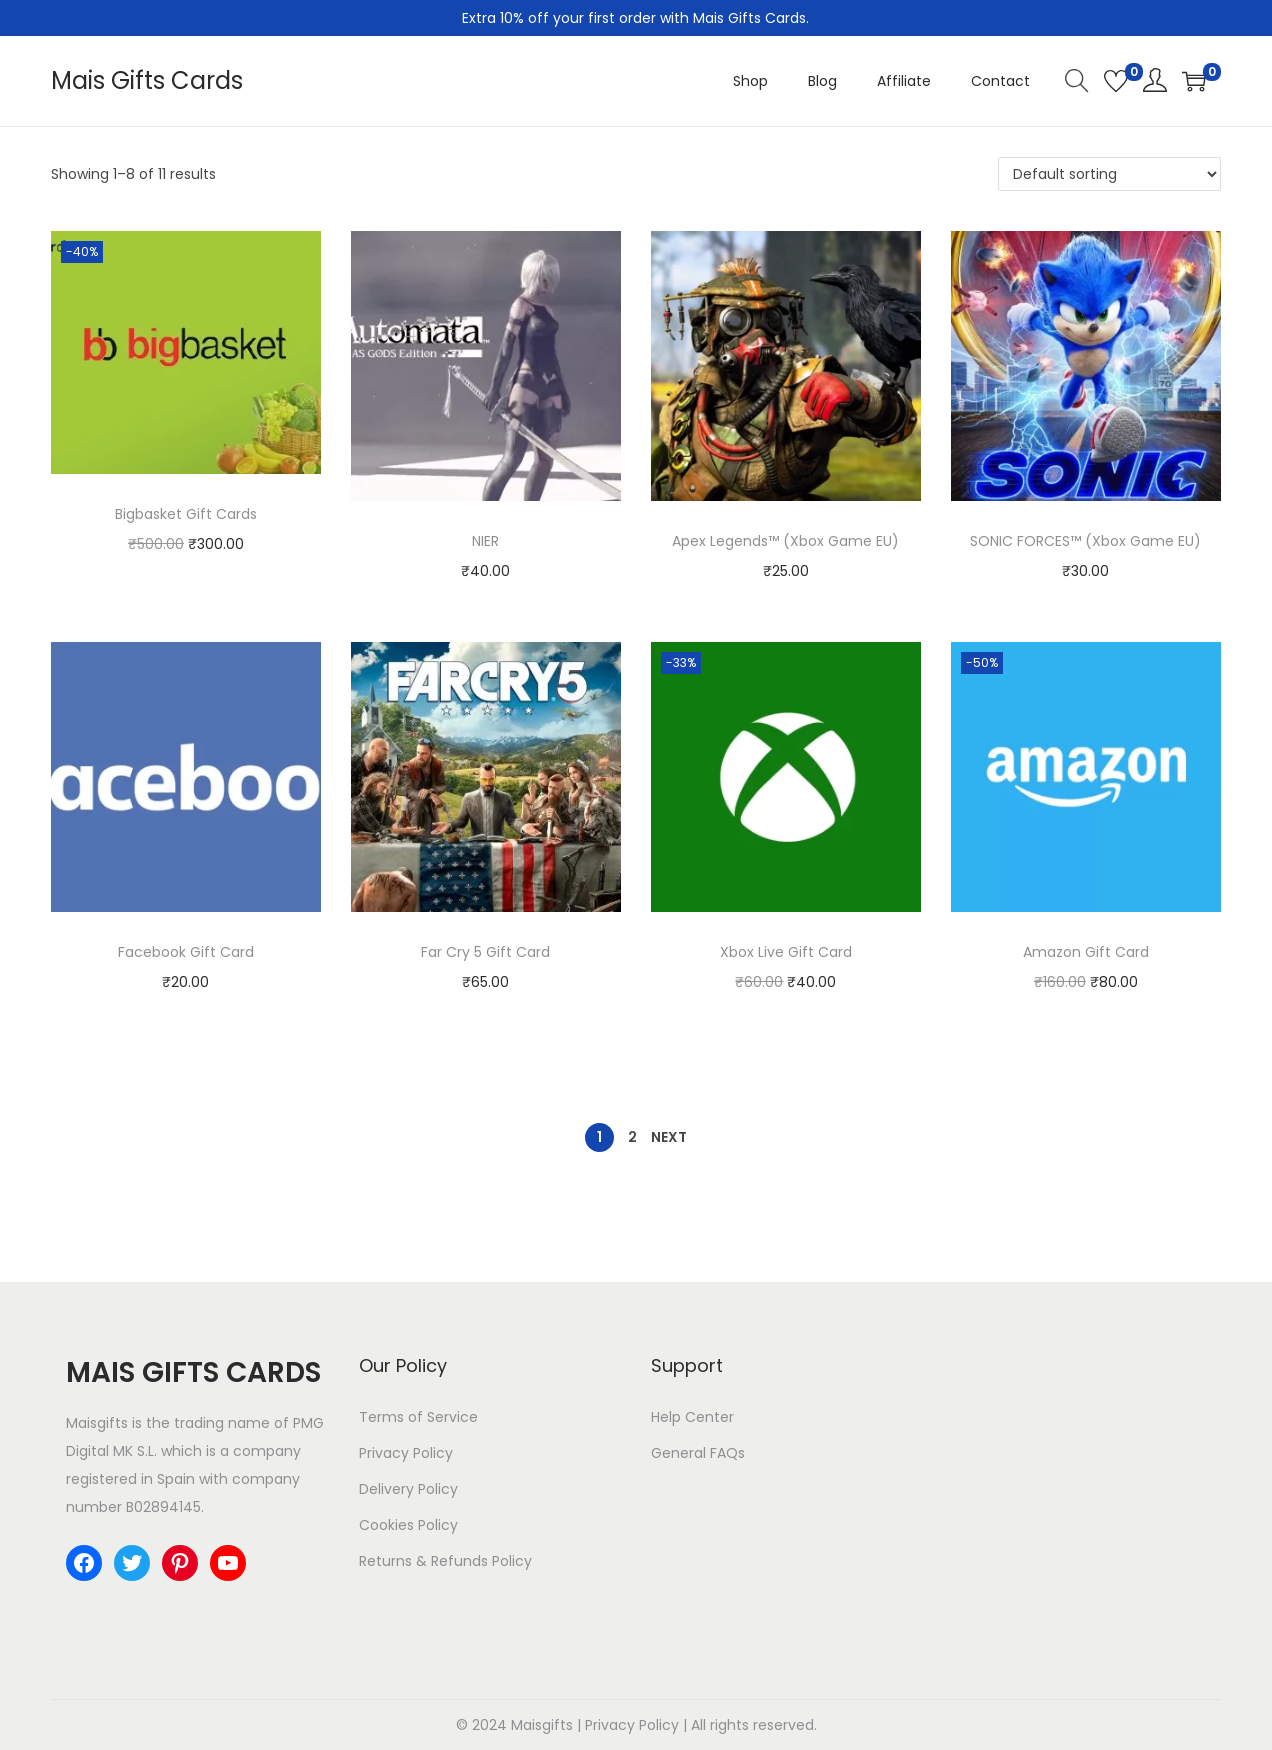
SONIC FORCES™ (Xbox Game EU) (1085, 541)
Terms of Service (418, 1417)
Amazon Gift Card (1086, 952)
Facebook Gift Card (186, 952)
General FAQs (698, 1453)
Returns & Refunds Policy (445, 1561)
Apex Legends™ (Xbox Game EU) (785, 541)
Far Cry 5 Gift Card (485, 952)
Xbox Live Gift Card (786, 952)
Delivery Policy (408, 1489)
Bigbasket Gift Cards (186, 514)
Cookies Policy (408, 1525)
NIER (485, 541)
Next (669, 1137)
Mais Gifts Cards (147, 80)
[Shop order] (1109, 174)
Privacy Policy (406, 1453)
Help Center (692, 1417)
